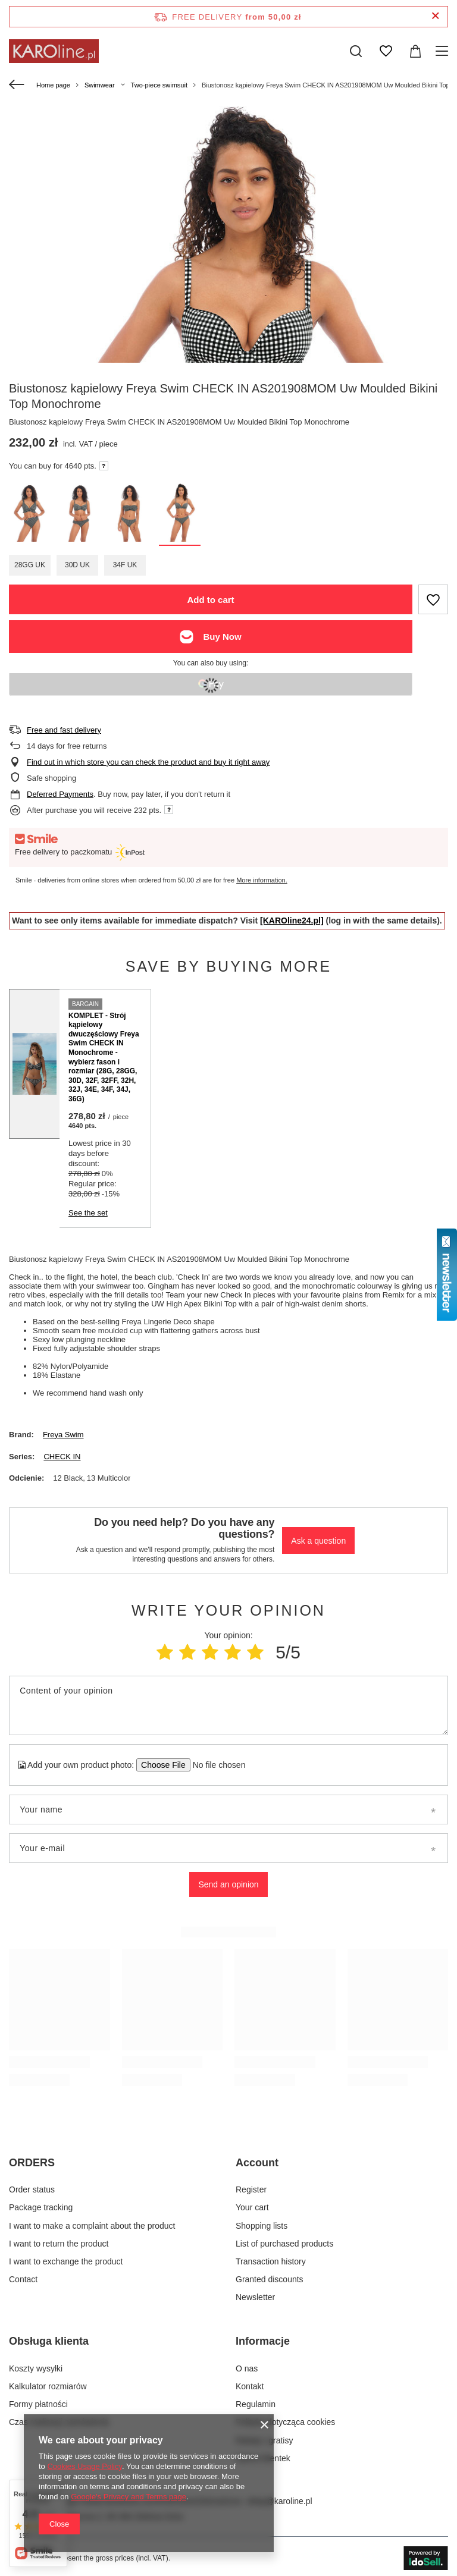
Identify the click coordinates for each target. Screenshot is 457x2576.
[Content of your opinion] (228, 1705)
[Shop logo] (54, 51)
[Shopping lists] (385, 51)
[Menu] (443, 51)
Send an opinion (228, 1884)
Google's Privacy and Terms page (128, 2496)
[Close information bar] (435, 16)
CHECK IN (61, 1456)
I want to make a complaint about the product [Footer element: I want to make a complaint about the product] (92, 2226)
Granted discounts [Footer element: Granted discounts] (269, 2279)
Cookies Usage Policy (84, 2466)
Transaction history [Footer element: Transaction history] (271, 2261)
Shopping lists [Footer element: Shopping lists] (261, 2226)
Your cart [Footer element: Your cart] (252, 2207)
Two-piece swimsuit (159, 85)
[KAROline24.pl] (292, 920)
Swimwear (99, 85)
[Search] (356, 51)
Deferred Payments (60, 794)
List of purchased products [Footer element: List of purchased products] (284, 2243)
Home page (53, 85)
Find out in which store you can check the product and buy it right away (148, 762)
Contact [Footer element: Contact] (23, 2279)
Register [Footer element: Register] (251, 2189)
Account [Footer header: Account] (257, 2163)
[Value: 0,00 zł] (415, 51)
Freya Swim (63, 1434)
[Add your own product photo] (215, 1764)
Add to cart (210, 600)
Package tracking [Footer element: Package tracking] (41, 2207)
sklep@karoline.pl (279, 2501)
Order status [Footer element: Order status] (32, 2189)
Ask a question (318, 1540)
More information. (261, 880)
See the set (88, 1212)
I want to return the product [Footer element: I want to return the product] (58, 2243)
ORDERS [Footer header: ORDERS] (32, 2163)
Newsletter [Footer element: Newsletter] (255, 2297)
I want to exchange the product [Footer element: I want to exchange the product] (66, 2261)
